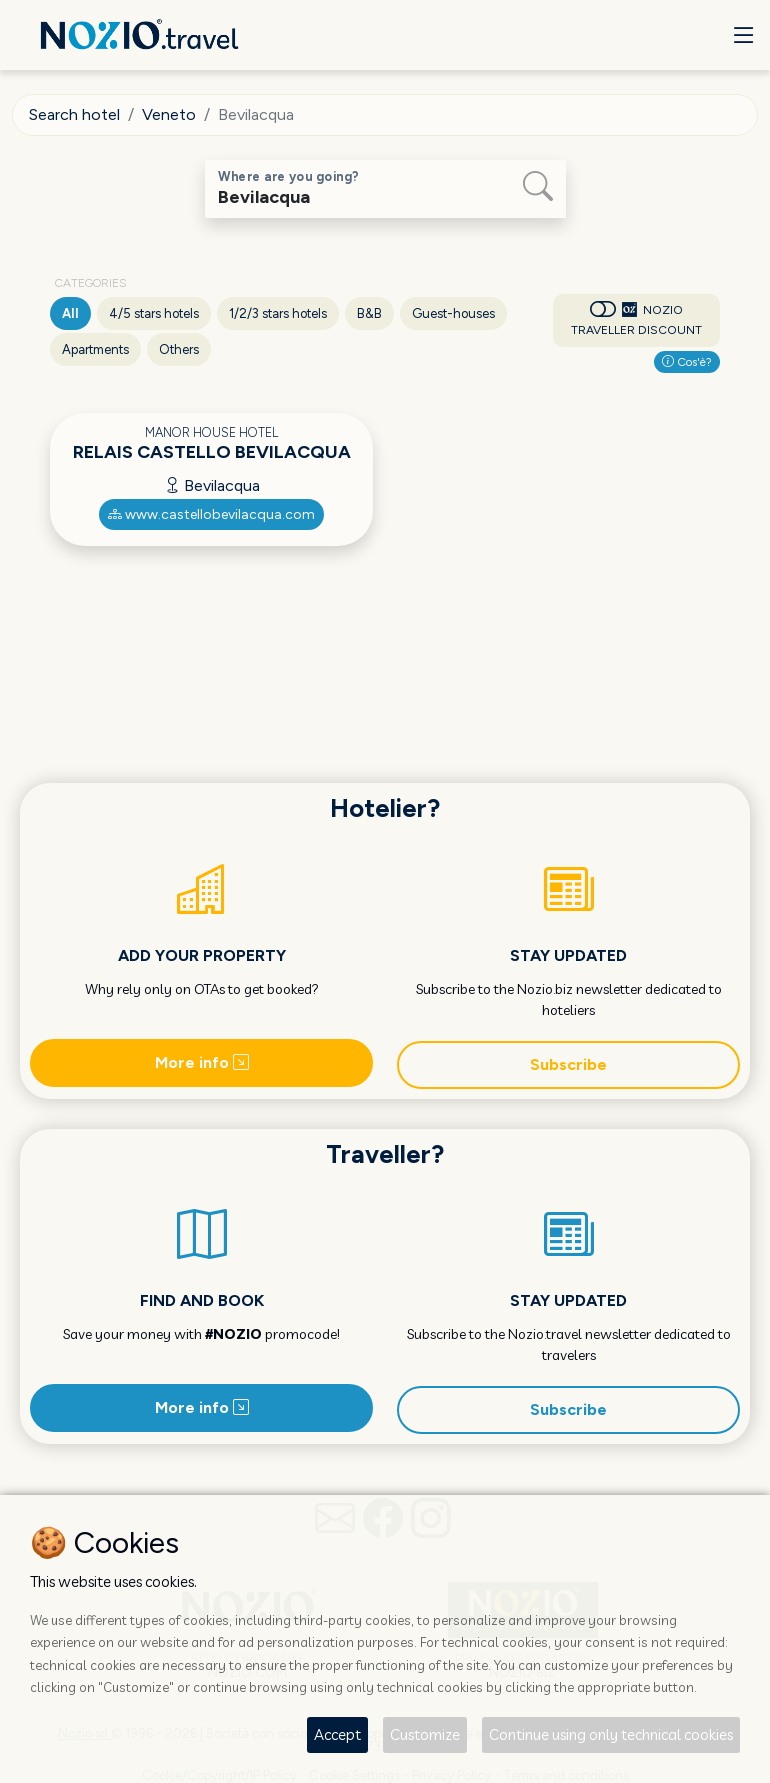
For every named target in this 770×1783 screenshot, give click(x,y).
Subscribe (568, 1064)
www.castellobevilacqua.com (211, 514)
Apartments (95, 349)
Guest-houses (453, 313)
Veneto (169, 114)
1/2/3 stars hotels (278, 313)
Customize (425, 1734)
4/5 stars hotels (154, 313)
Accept (337, 1734)
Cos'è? (687, 362)
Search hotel (74, 114)
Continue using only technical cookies (611, 1734)
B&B (369, 313)
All (70, 313)
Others (179, 349)
